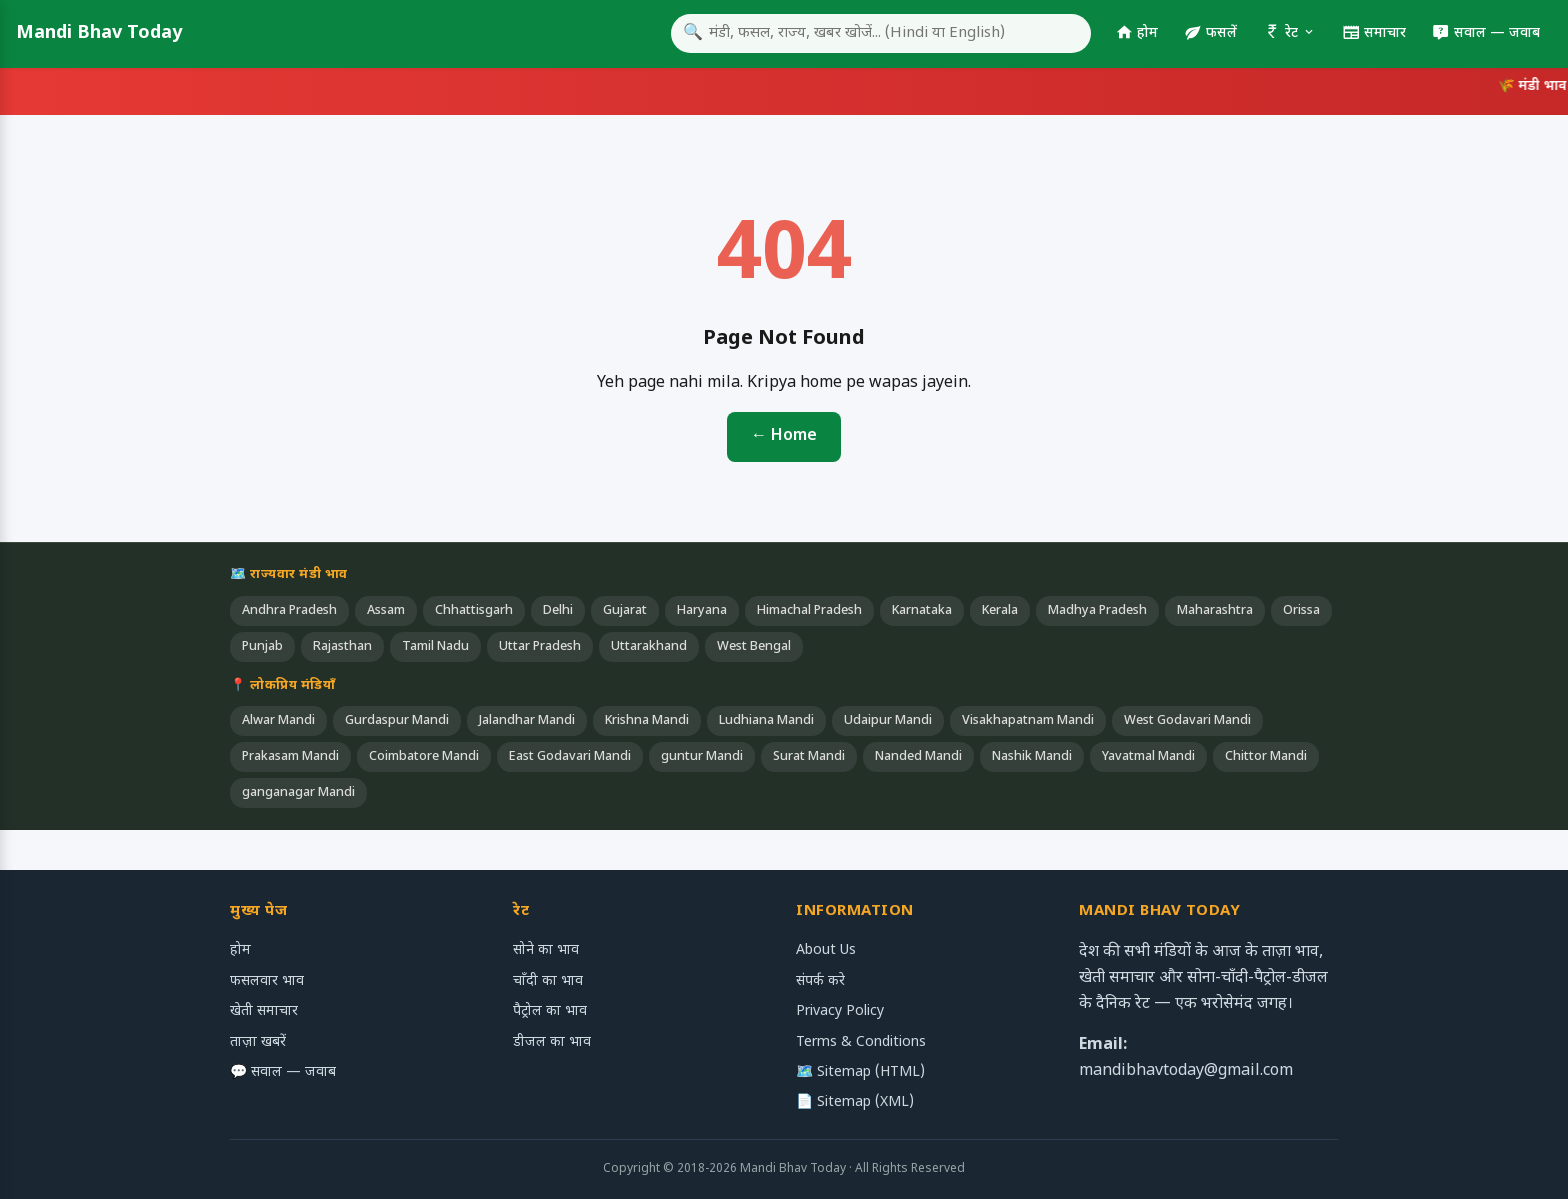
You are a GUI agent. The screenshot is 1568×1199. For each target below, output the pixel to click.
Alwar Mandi (278, 721)
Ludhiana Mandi (766, 721)
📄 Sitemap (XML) (855, 1102)
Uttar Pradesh (540, 647)
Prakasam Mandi (290, 757)
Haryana (702, 611)
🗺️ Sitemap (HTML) (860, 1072)
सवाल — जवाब (1486, 34)
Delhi (558, 611)
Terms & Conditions (861, 1042)
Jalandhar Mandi (527, 721)
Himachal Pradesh (809, 611)
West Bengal (754, 647)
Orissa (1301, 611)
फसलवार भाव (267, 981)
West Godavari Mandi (1187, 721)
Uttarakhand (649, 647)
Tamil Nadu (435, 647)
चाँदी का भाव (548, 981)
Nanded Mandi (918, 757)
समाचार (1374, 34)
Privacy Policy (840, 1011)
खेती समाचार (264, 1011)
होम (1136, 34)
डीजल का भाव (552, 1042)
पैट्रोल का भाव (550, 1011)
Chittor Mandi (1266, 757)
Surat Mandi (809, 757)
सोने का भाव (546, 950)
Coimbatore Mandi (424, 757)
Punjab (262, 647)
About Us (826, 950)
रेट (1289, 33)
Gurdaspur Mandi (397, 721)
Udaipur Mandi (888, 721)
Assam (386, 611)
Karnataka (922, 611)
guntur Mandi (702, 757)
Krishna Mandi (647, 721)
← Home (784, 436)
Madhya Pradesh (1097, 611)
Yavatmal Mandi (1148, 757)
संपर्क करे (820, 981)
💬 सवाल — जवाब (283, 1072)
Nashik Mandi (1032, 757)
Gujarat (625, 611)
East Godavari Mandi (570, 757)
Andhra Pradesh (289, 611)
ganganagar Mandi (298, 793)
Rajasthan (342, 647)
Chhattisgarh (474, 611)
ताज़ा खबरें (258, 1042)
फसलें (1210, 34)
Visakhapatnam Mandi (1028, 721)
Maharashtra (1215, 611)
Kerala (1000, 611)
